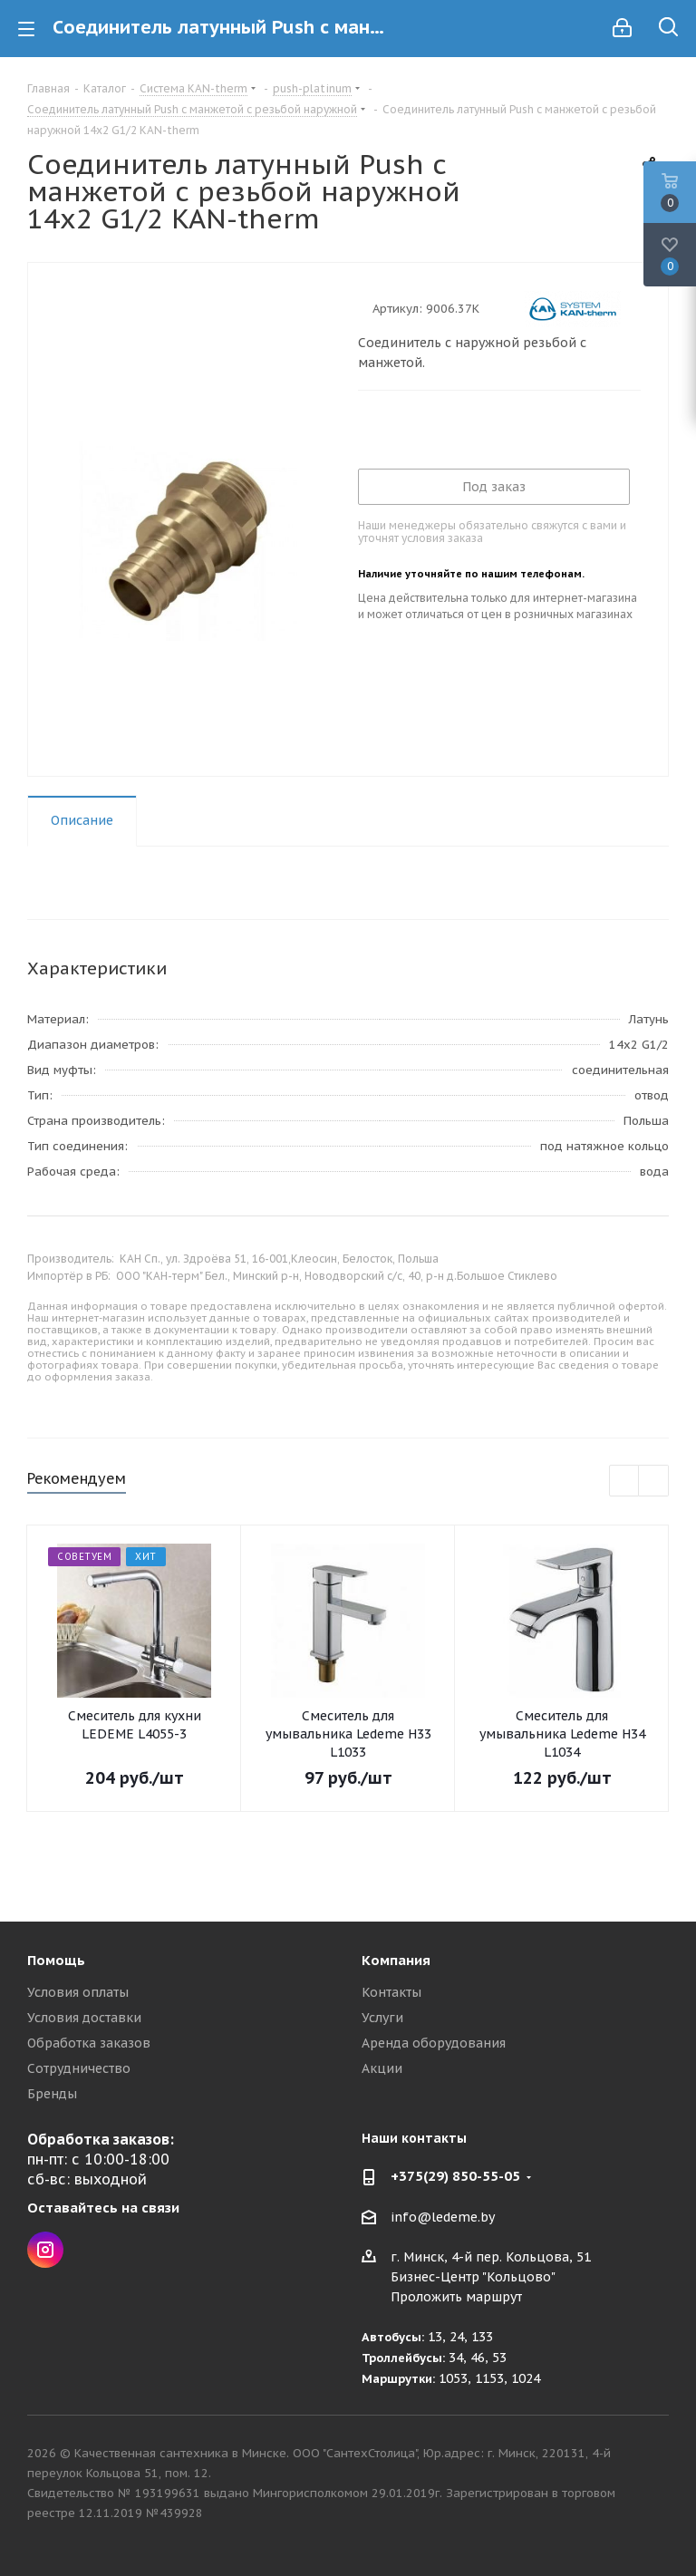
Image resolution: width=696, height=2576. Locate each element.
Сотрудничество (78, 2068)
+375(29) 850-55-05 (455, 2175)
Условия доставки (84, 2017)
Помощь (56, 1960)
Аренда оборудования (434, 2043)
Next (654, 1481)
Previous (625, 1481)
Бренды (52, 2094)
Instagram (45, 2250)
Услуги (382, 2017)
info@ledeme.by (443, 2217)
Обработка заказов (88, 2043)
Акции (382, 2068)
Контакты (391, 1992)
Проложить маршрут (456, 2297)
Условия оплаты (78, 1992)
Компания (396, 1960)
